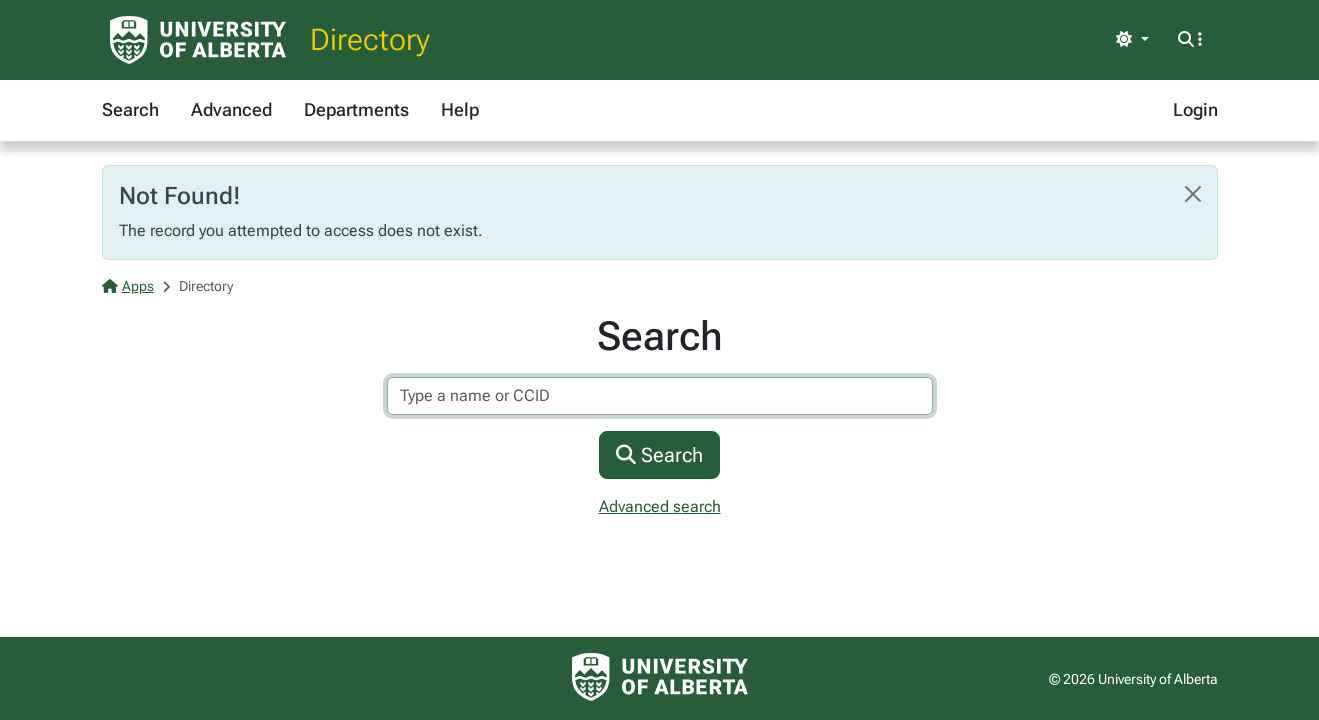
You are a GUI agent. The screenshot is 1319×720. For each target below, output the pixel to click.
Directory (370, 39)
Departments (356, 109)
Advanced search (660, 506)
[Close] (1193, 194)
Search (130, 109)
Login (1195, 109)
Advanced (231, 109)
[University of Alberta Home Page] (198, 40)
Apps (128, 286)
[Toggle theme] (1132, 40)
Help (460, 109)
